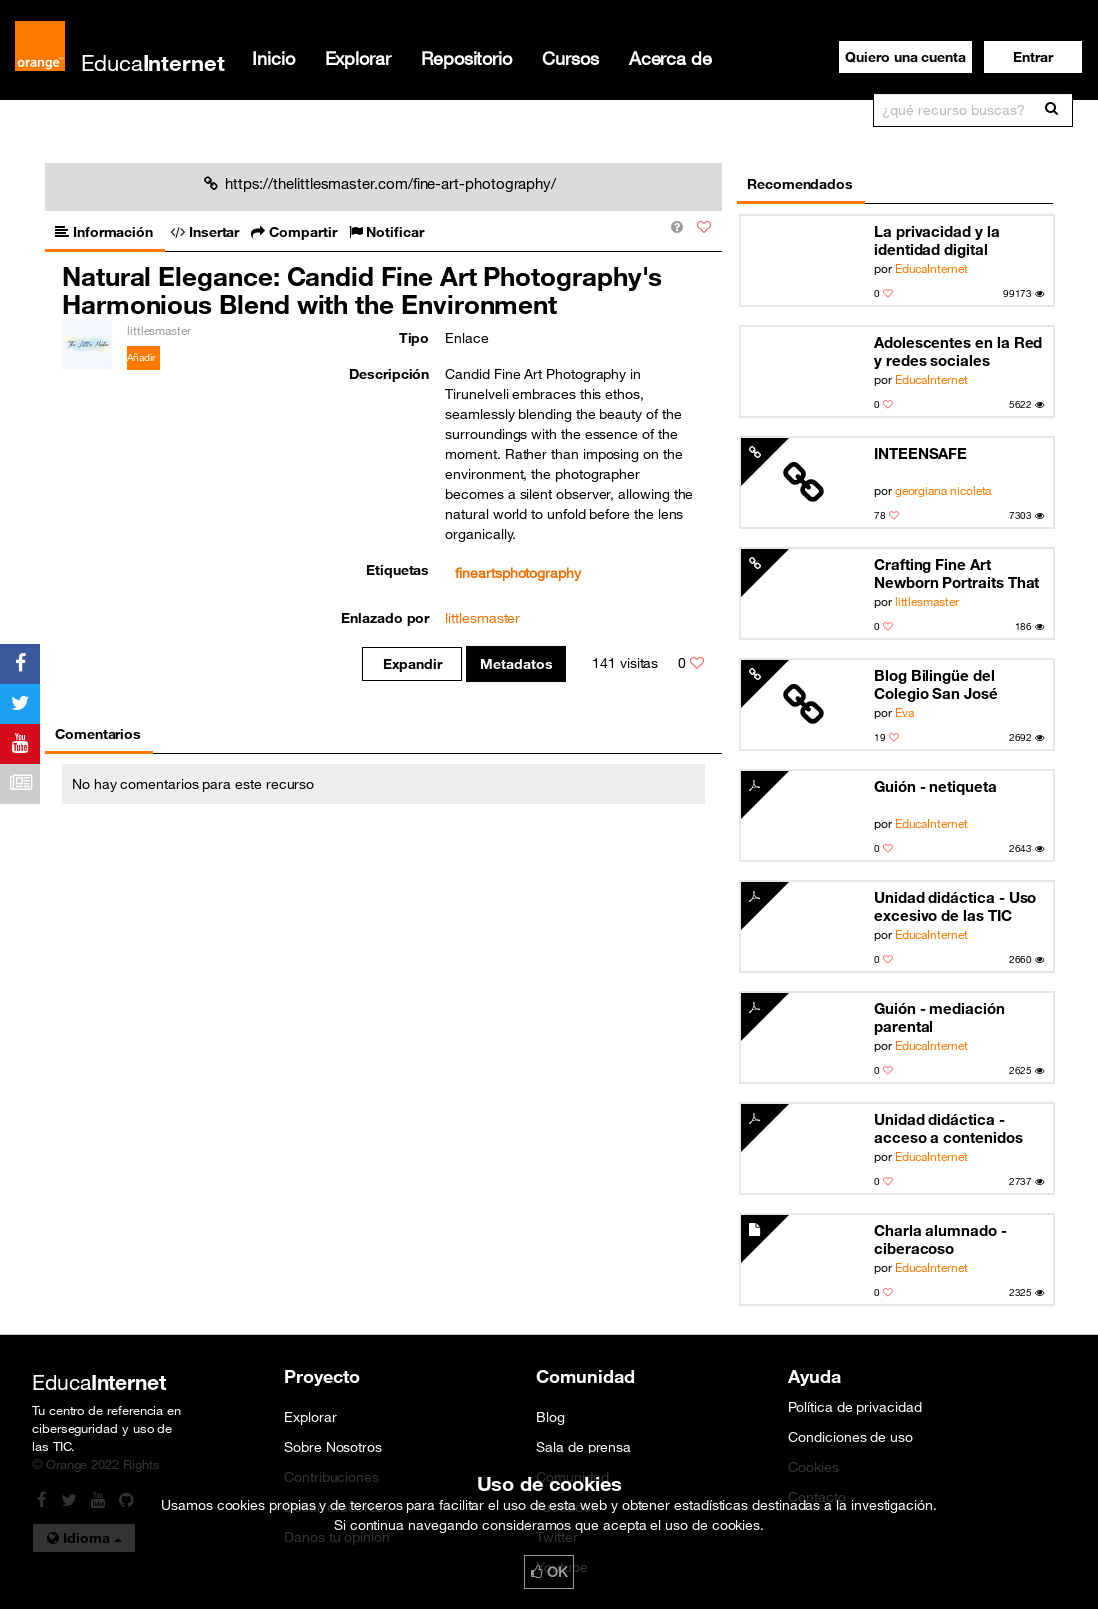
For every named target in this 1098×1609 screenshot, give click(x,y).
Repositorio (466, 58)
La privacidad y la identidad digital (937, 240)
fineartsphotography (518, 573)
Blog (550, 1417)
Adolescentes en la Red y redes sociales (958, 351)
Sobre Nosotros (333, 1447)
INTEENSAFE (920, 453)
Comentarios (98, 734)
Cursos (570, 58)
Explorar (358, 58)
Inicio (273, 58)
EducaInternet (931, 268)
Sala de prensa (583, 1447)
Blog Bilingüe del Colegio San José (936, 684)
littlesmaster (927, 601)
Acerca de (670, 58)
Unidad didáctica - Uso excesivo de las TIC (955, 906)
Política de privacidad (854, 1407)
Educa (153, 62)
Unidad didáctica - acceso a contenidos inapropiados (948, 1128)
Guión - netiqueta (935, 786)
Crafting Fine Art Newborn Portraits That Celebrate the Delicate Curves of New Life (956, 573)
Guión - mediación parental (939, 1017)
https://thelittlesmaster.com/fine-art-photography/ (380, 183)
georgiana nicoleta (943, 490)
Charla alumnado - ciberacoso (940, 1239)
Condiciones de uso (850, 1437)
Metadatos (516, 664)
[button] (1033, 57)
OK (549, 1572)
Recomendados (800, 184)
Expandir (412, 664)
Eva (904, 712)
